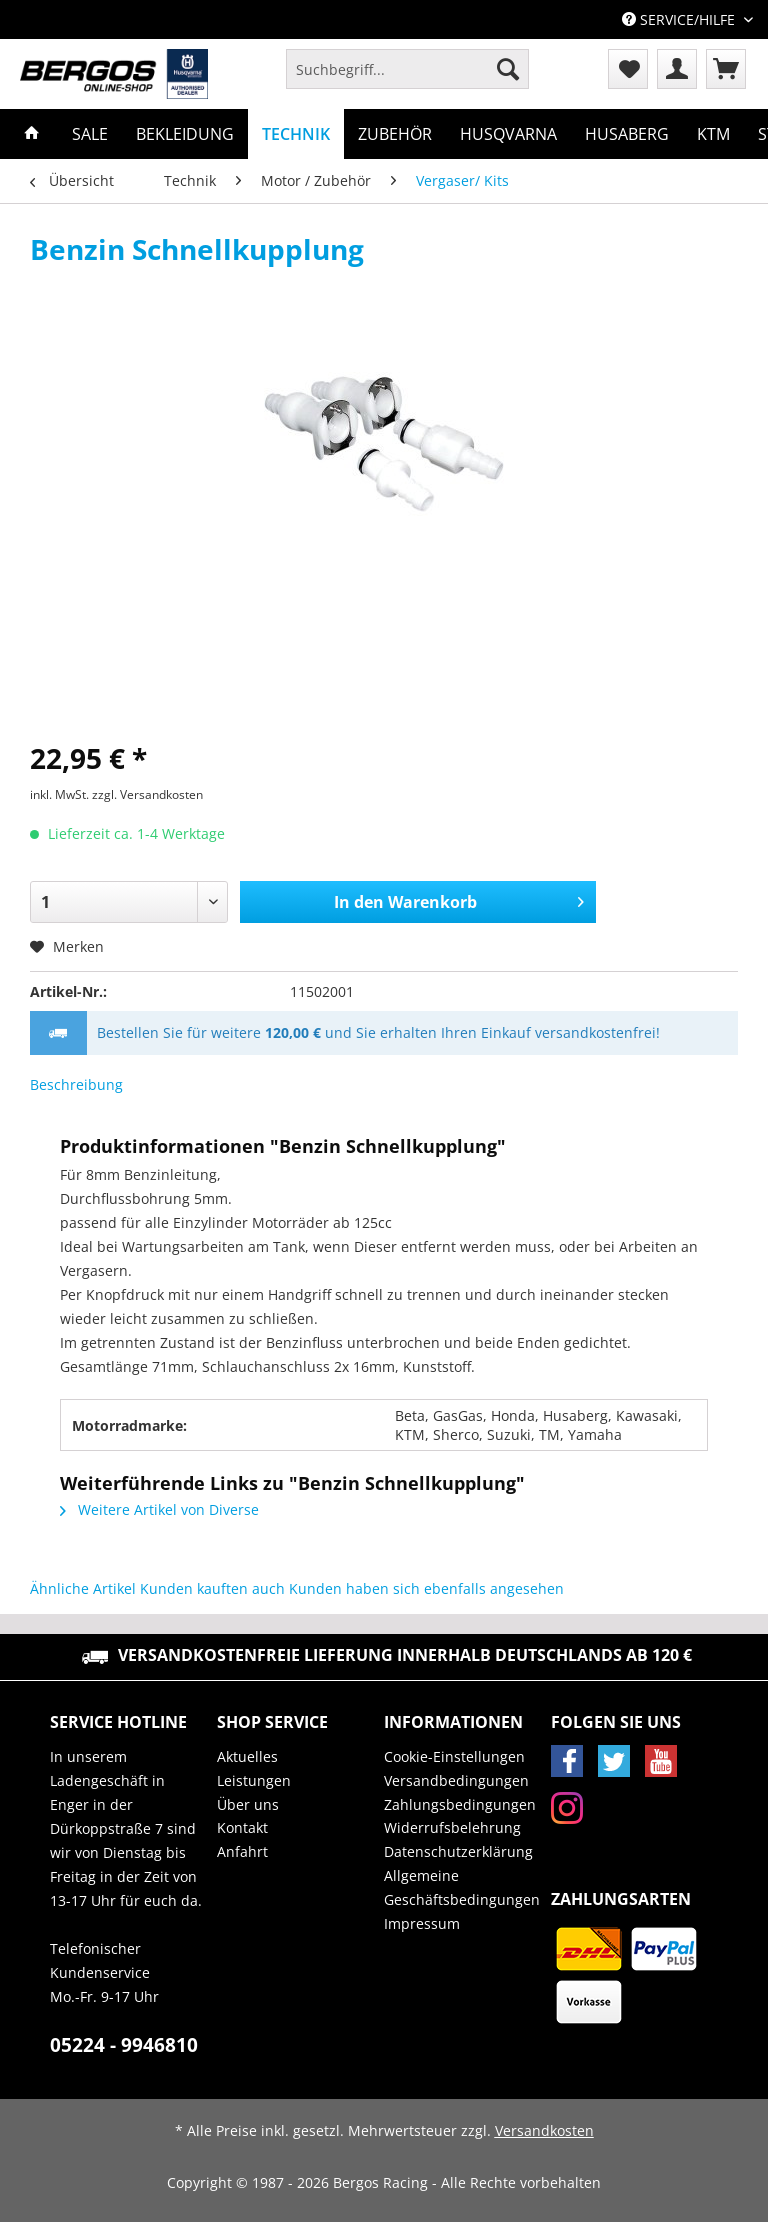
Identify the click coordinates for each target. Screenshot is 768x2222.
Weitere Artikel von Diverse (159, 1509)
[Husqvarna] (508, 134)
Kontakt (242, 1827)
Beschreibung (76, 1084)
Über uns (248, 1804)
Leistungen (254, 1780)
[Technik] (296, 134)
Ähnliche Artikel (83, 1588)
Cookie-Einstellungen (454, 1756)
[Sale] (90, 134)
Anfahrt (242, 1851)
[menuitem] (407, 78)
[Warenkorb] (726, 69)
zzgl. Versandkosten (147, 794)
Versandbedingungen (456, 1780)
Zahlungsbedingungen (460, 1804)
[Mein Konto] (677, 69)
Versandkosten (544, 2130)
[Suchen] (508, 69)
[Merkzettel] (628, 69)
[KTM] (713, 134)
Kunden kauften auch (212, 1588)
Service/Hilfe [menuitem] (680, 19)
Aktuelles (247, 1756)
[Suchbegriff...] (407, 69)
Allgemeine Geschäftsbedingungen (462, 1887)
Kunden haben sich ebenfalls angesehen (426, 1588)
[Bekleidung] (185, 134)
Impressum (422, 1923)
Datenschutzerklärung (458, 1851)
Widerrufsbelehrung (452, 1827)
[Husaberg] (627, 134)
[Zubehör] (395, 134)
